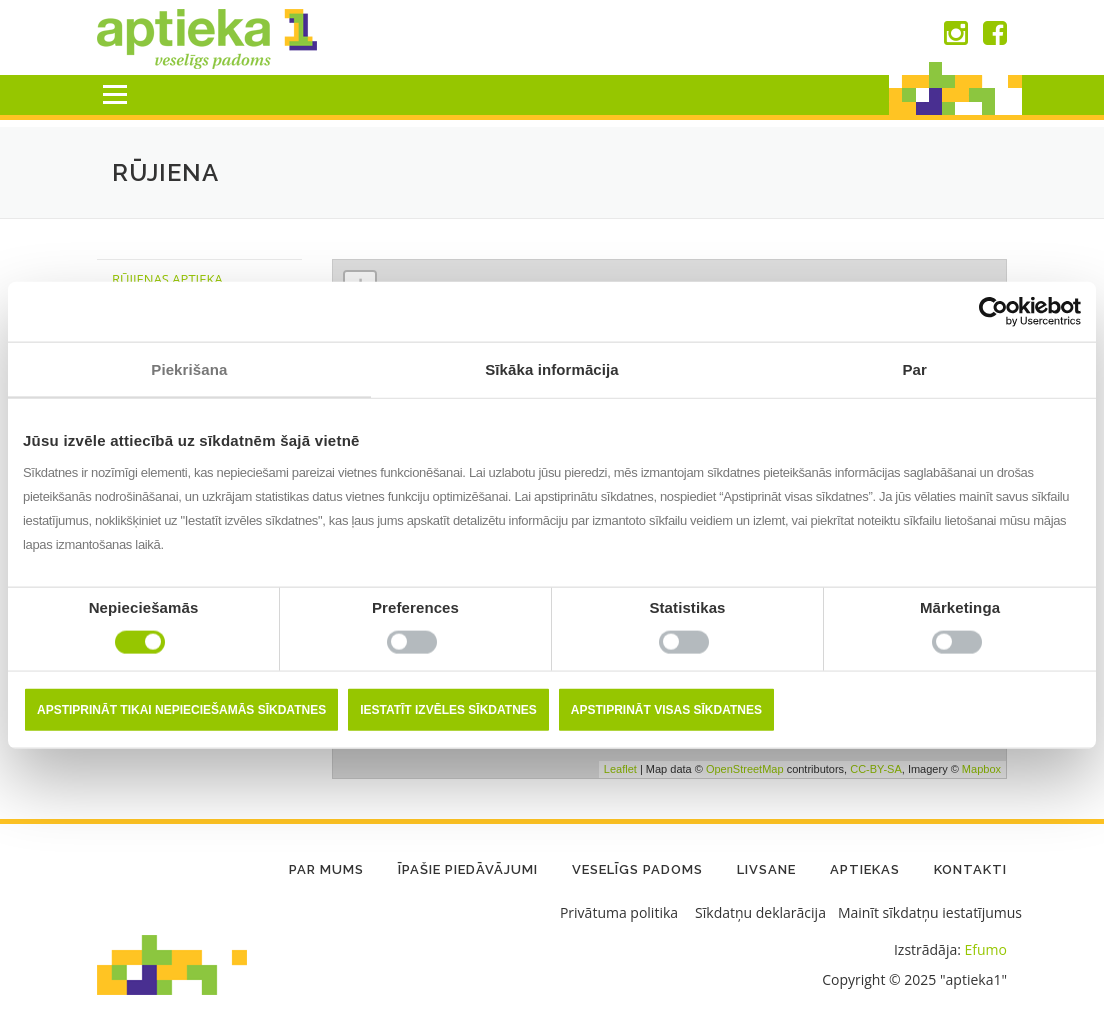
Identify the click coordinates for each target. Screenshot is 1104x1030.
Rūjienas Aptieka (167, 279)
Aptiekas (865, 869)
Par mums (326, 869)
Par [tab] (914, 369)
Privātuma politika (619, 912)
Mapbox (981, 769)
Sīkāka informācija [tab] (552, 369)
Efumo (986, 949)
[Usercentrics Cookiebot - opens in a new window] (993, 312)
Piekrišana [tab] (189, 369)
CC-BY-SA (876, 769)
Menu (114, 94)
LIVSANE (766, 869)
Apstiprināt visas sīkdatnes (666, 709)
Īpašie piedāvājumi (468, 869)
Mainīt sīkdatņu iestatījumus (930, 912)
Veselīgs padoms (637, 869)
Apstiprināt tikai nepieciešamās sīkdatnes (181, 709)
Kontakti (970, 869)
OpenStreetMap (745, 769)
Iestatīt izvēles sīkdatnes (448, 709)
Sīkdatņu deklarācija (760, 912)
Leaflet (620, 769)
